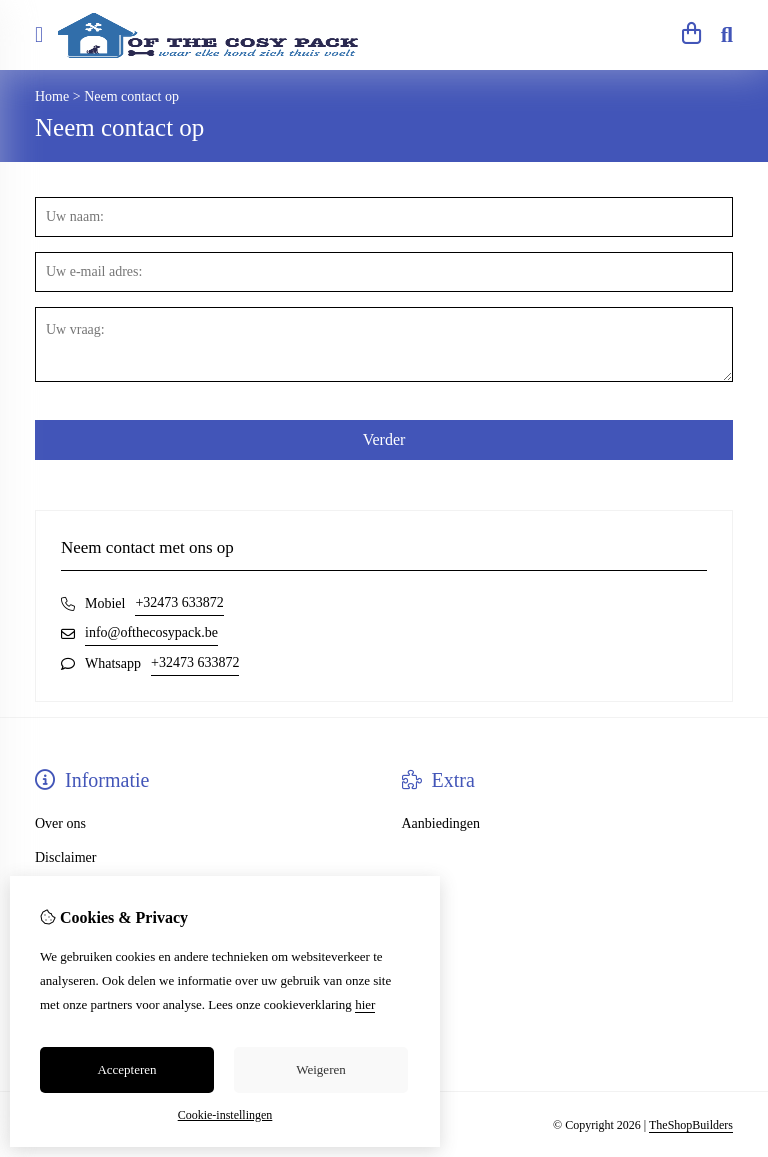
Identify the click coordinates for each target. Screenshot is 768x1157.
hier (365, 1004)
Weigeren (320, 1069)
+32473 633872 (179, 602)
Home (52, 96)
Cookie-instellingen (225, 1115)
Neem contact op (131, 96)
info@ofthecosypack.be (151, 632)
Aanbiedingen (441, 823)
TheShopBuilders (691, 1125)
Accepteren (126, 1069)
